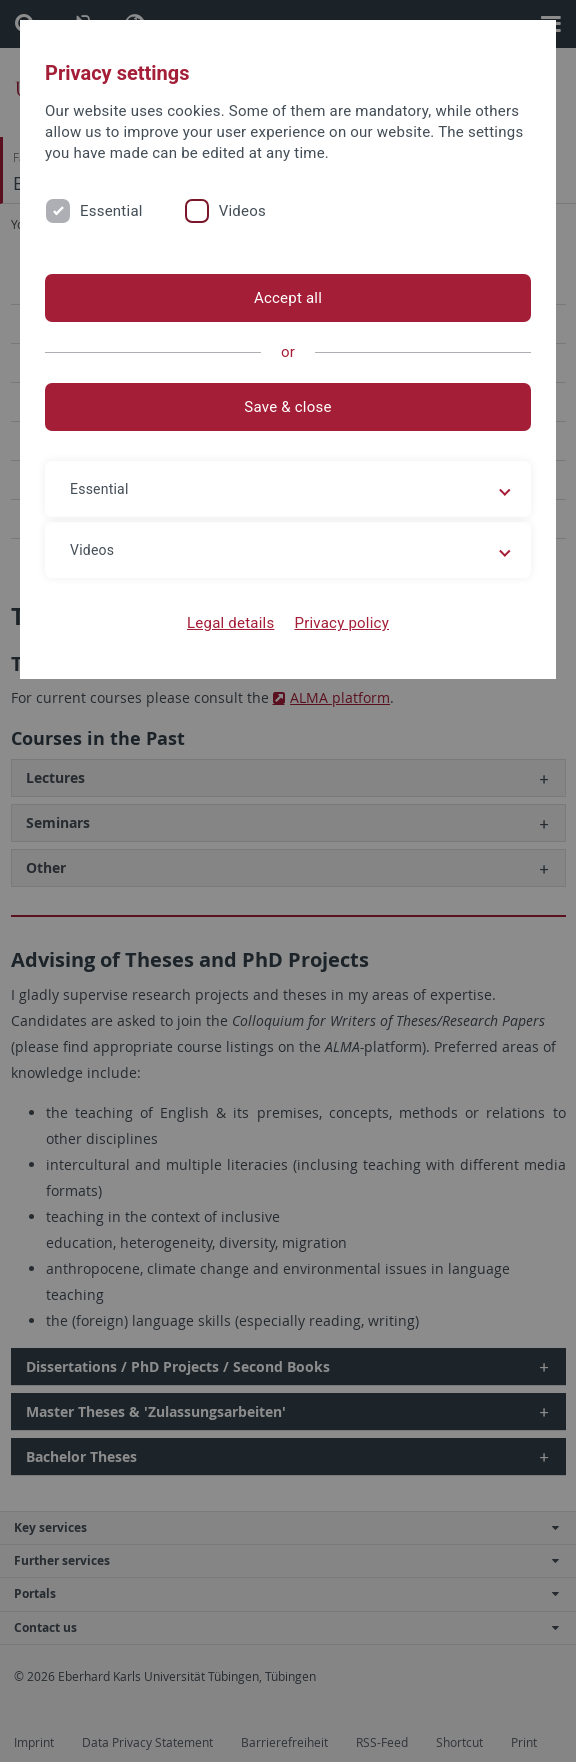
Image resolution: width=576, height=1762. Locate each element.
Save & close (287, 407)
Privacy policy (341, 623)
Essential (111, 211)
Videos (242, 211)
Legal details (230, 623)
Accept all (288, 298)
